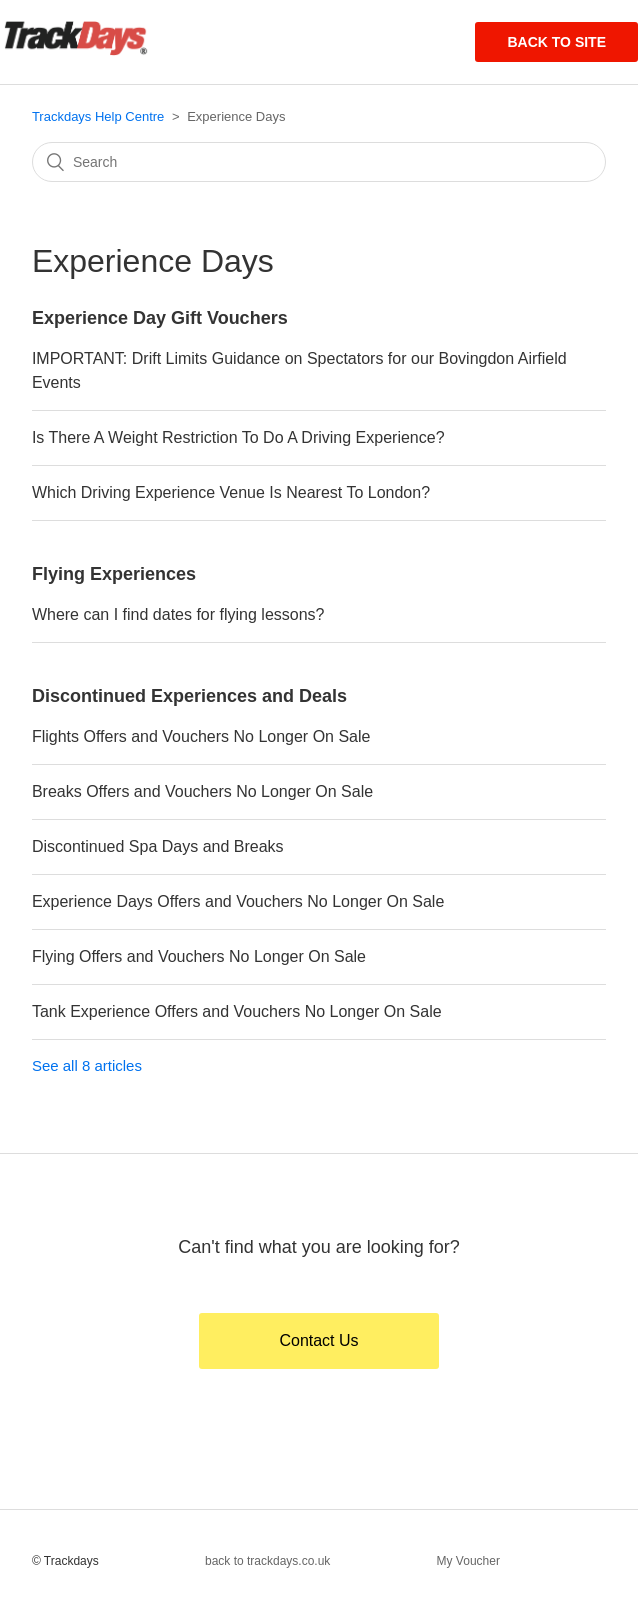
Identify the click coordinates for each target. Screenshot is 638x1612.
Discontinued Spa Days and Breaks (158, 846)
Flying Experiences (114, 574)
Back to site (556, 42)
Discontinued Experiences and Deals (189, 696)
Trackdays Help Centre (98, 116)
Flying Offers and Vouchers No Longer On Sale (199, 956)
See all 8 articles (87, 1065)
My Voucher (468, 1561)
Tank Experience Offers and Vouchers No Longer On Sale (237, 1011)
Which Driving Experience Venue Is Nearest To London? (231, 492)
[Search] (319, 162)
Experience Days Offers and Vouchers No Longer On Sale (238, 901)
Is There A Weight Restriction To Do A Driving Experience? (238, 437)
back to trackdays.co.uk (267, 1561)
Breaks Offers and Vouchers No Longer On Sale (202, 791)
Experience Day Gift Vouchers (160, 318)
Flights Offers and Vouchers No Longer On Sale (201, 736)
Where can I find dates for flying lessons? (178, 614)
